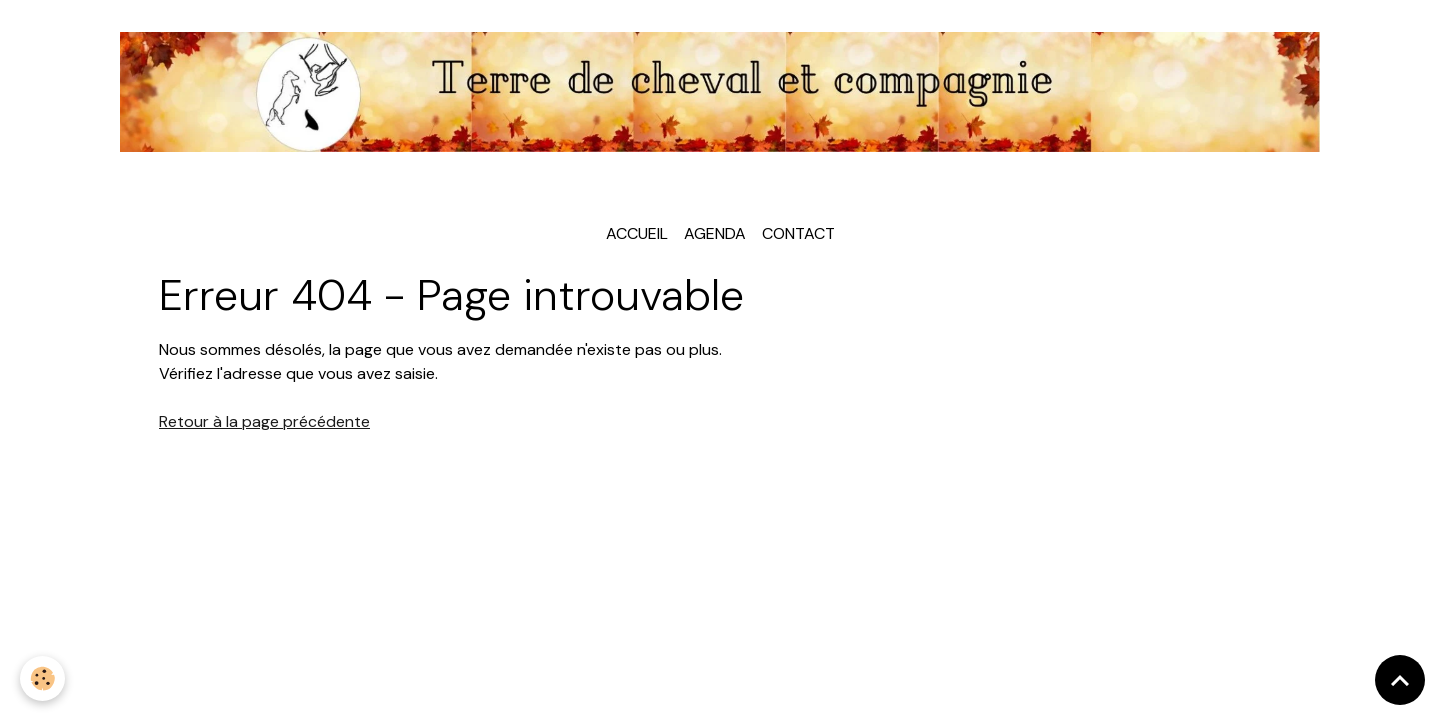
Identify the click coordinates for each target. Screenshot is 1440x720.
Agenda (715, 233)
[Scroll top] (1400, 680)
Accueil (637, 233)
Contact (798, 233)
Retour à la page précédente (264, 421)
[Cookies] (42, 678)
